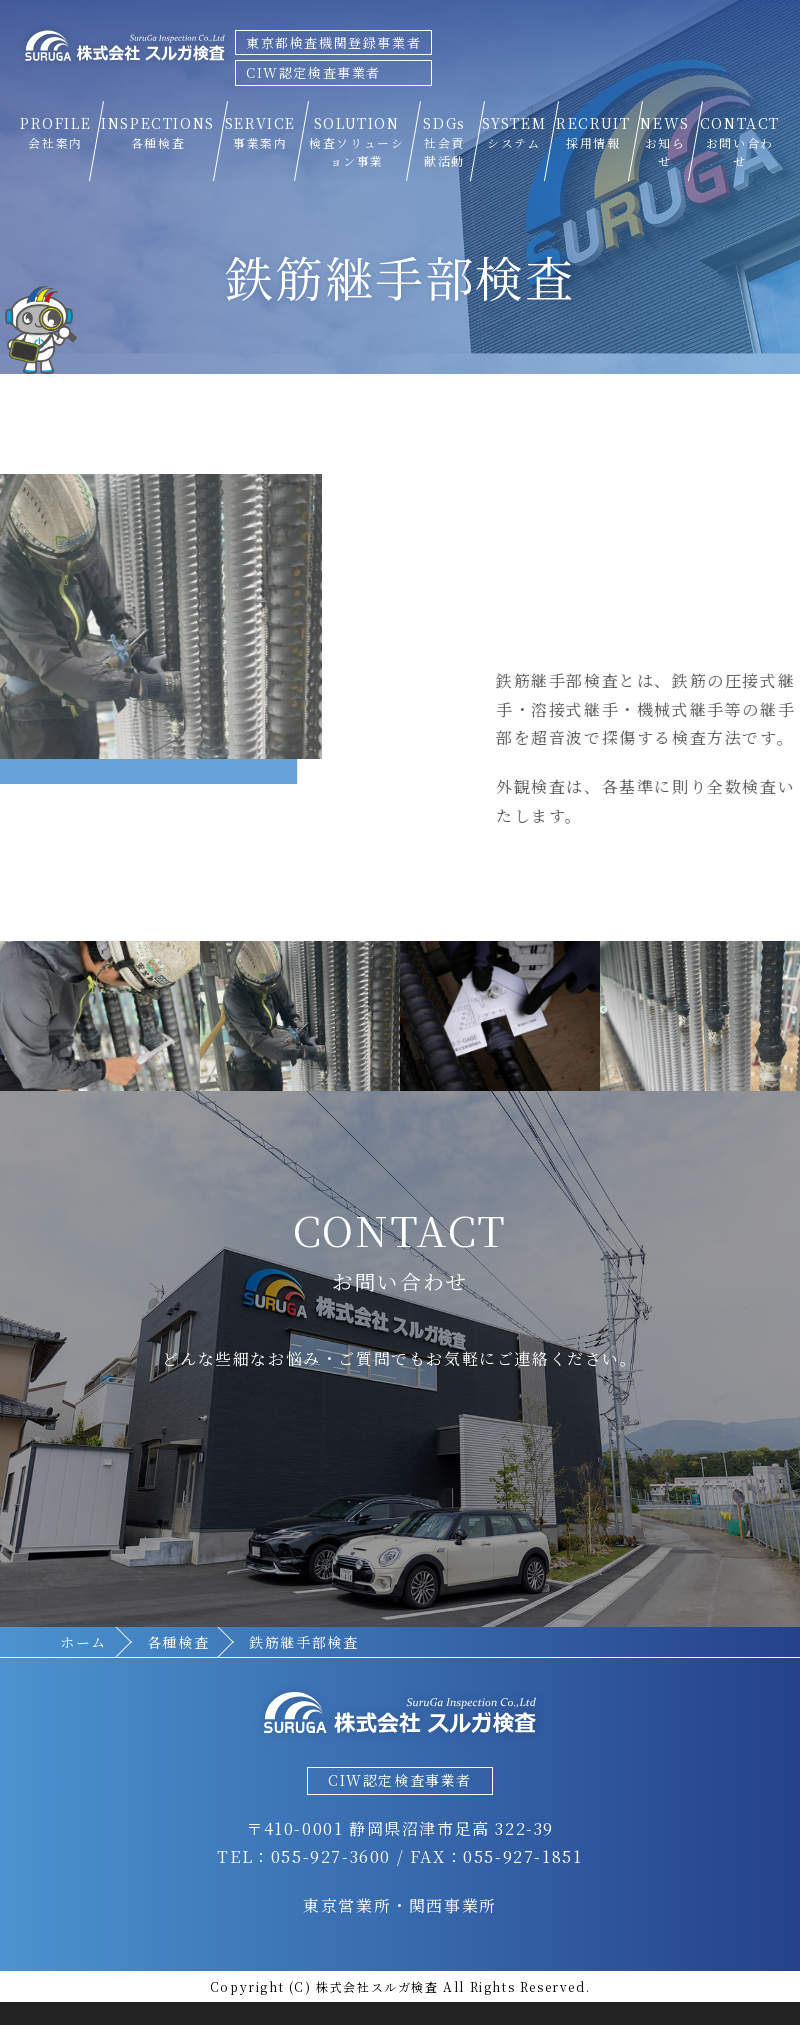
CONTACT (740, 141)
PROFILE (55, 132)
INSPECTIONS (158, 132)
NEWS (664, 141)
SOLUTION (357, 141)
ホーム (83, 1642)
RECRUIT (593, 132)
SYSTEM (514, 132)
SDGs (445, 141)
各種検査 (178, 1642)
